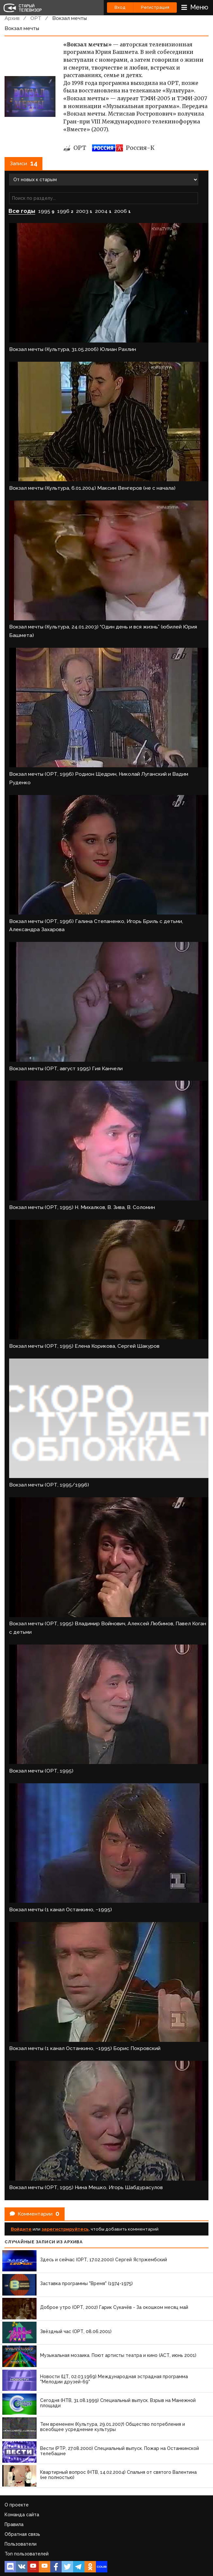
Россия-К (123, 147)
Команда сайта (22, 2514)
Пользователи (21, 2544)
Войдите (21, 2229)
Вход (120, 7)
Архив (12, 18)
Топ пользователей (27, 2553)
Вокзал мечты (69, 18)
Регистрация (155, 7)
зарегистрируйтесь (65, 2229)
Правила (14, 2524)
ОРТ (35, 18)
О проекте (17, 2504)
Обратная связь (22, 2534)
